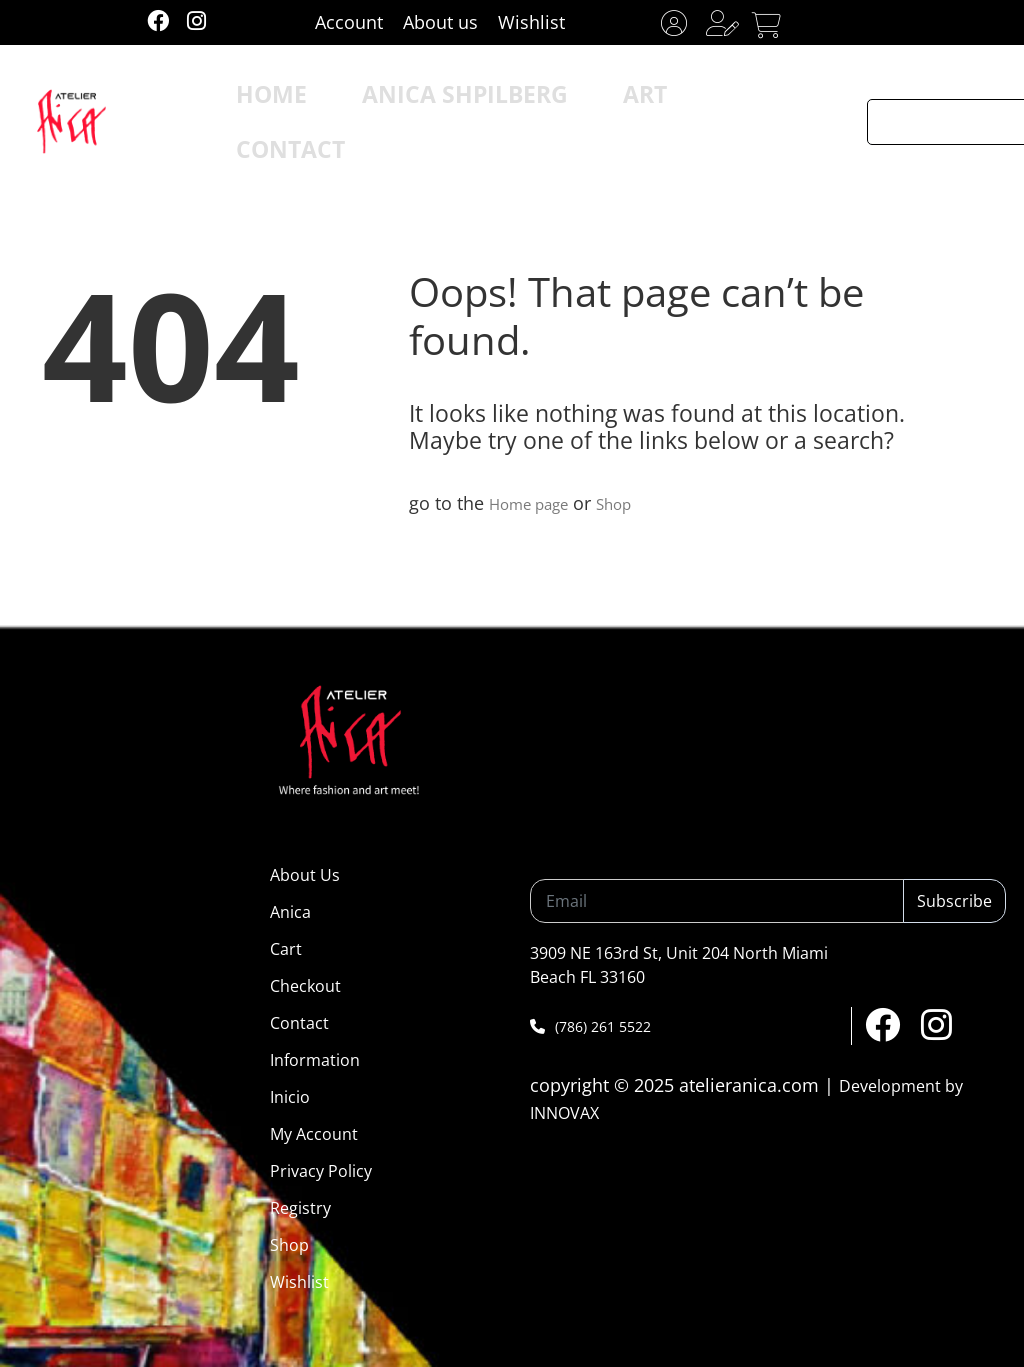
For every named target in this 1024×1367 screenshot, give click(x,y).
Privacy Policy (321, 1171)
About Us (305, 875)
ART (593, 105)
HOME (311, 105)
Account (349, 22)
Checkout (305, 986)
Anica (290, 912)
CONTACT (699, 105)
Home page (537, 503)
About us (440, 22)
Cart (286, 949)
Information (315, 1060)
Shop (635, 503)
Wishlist (531, 22)
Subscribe (954, 901)
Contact (299, 1023)
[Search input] (946, 105)
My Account (314, 1134)
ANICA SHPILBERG (457, 105)
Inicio (290, 1097)
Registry (300, 1208)
